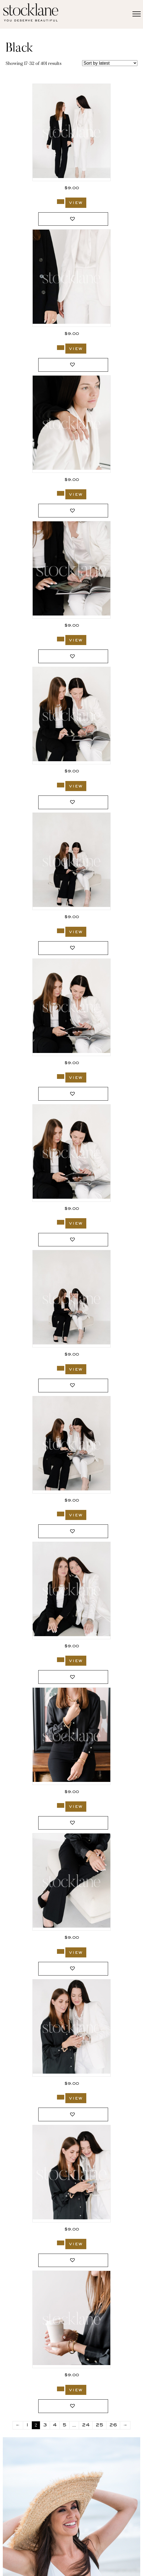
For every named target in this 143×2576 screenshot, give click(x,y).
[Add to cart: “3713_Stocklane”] (60, 2097)
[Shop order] (109, 63)
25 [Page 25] (99, 2425)
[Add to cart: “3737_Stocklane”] (60, 1076)
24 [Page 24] (86, 2425)
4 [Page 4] (55, 2425)
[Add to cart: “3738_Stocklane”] (60, 930)
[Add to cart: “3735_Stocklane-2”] (60, 1514)
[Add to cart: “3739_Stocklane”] (60, 785)
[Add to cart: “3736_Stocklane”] (60, 1222)
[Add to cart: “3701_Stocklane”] (60, 2389)
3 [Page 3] (45, 2425)
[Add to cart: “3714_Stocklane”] (60, 1951)
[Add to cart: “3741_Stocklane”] (60, 493)
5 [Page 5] (64, 2425)
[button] (73, 219)
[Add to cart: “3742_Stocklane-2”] (60, 347)
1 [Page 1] (27, 2425)
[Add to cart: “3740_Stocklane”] (60, 639)
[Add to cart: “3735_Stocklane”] (60, 1368)
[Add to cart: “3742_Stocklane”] (60, 201)
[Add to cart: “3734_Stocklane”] (60, 1659)
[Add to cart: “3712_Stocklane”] (60, 2243)
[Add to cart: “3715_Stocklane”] (60, 1805)
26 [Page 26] (113, 2425)
